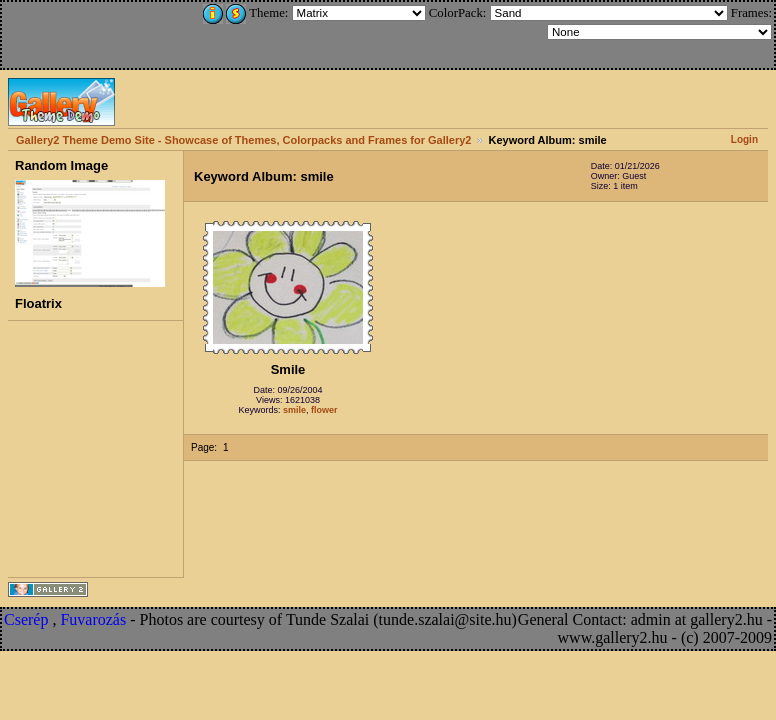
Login (744, 139)
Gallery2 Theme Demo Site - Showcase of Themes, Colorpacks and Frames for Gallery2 (243, 140)
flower (324, 410)
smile (294, 410)
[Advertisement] (137, 32)
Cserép (26, 619)
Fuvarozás (93, 619)
